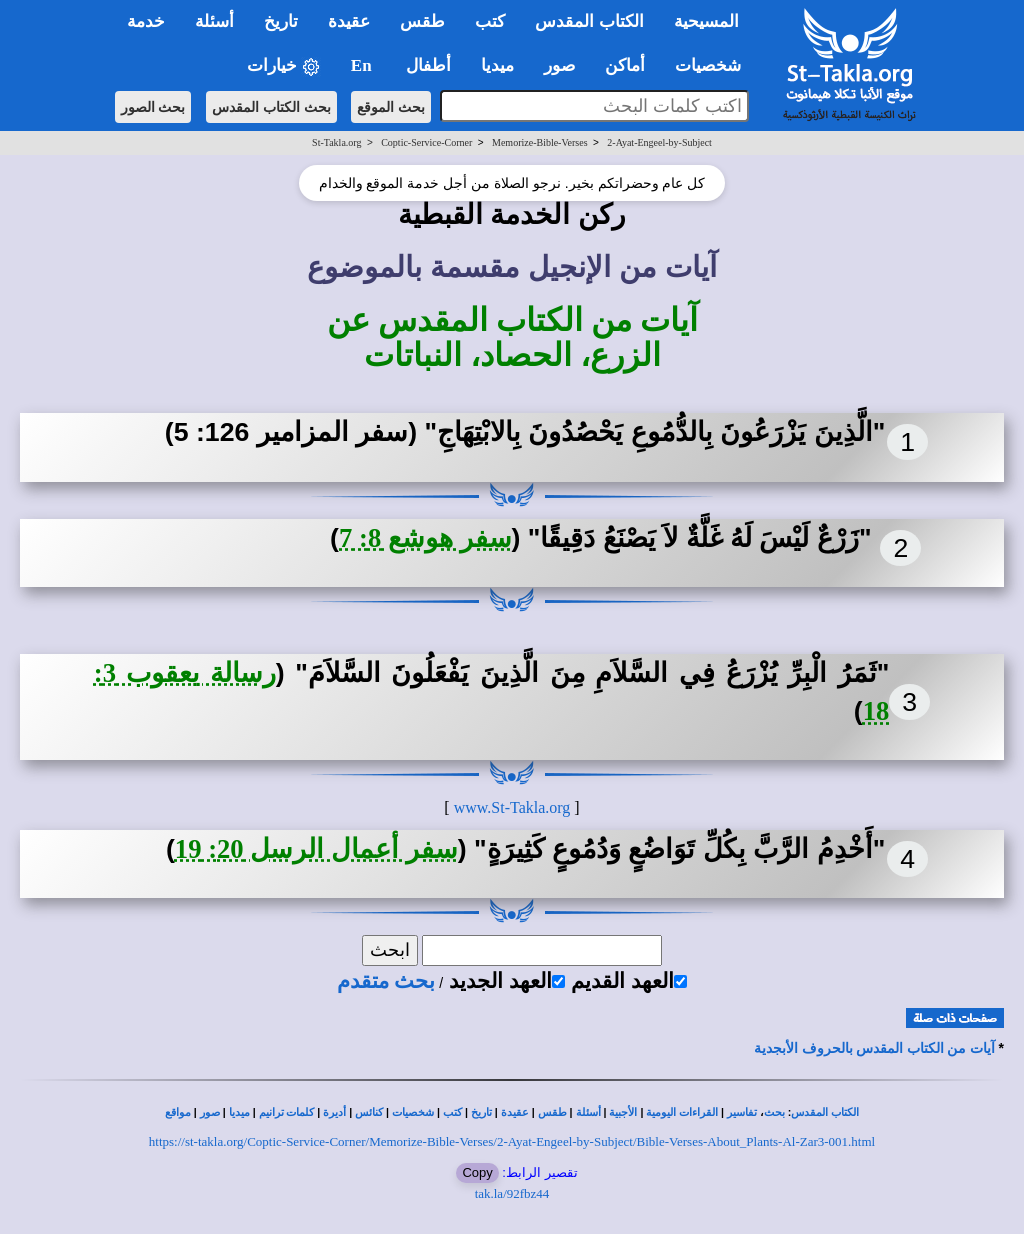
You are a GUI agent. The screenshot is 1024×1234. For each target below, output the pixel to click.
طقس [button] (422, 21)
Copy (477, 1172)
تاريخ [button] (281, 21)
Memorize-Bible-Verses (540, 142)
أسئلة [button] (214, 21)
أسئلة (588, 1112)
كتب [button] (490, 21)
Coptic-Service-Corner (426, 142)
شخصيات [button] (714, 65)
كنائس (369, 1112)
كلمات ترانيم (287, 1112)
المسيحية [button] (706, 21)
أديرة (334, 1112)
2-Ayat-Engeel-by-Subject (659, 142)
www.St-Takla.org (512, 807)
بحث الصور (153, 107)
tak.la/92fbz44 (512, 1193)
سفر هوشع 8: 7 (425, 538)
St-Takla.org (336, 142)
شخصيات (413, 1112)
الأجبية (623, 1112)
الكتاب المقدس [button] (589, 21)
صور (210, 1112)
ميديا (239, 1112)
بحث (774, 1112)
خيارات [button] (284, 66)
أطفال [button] (428, 65)
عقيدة (515, 1112)
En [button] (363, 65)
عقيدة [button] (349, 21)
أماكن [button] (625, 65)
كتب (452, 1112)
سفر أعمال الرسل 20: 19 (316, 849)
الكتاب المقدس (825, 1112)
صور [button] (559, 65)
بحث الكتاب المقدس (271, 107)
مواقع (178, 1112)
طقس (552, 1112)
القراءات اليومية (682, 1112)
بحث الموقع (391, 107)
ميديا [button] (497, 65)
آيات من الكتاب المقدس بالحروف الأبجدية (874, 1048)
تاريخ (481, 1112)
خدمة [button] (146, 21)
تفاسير (742, 1112)
